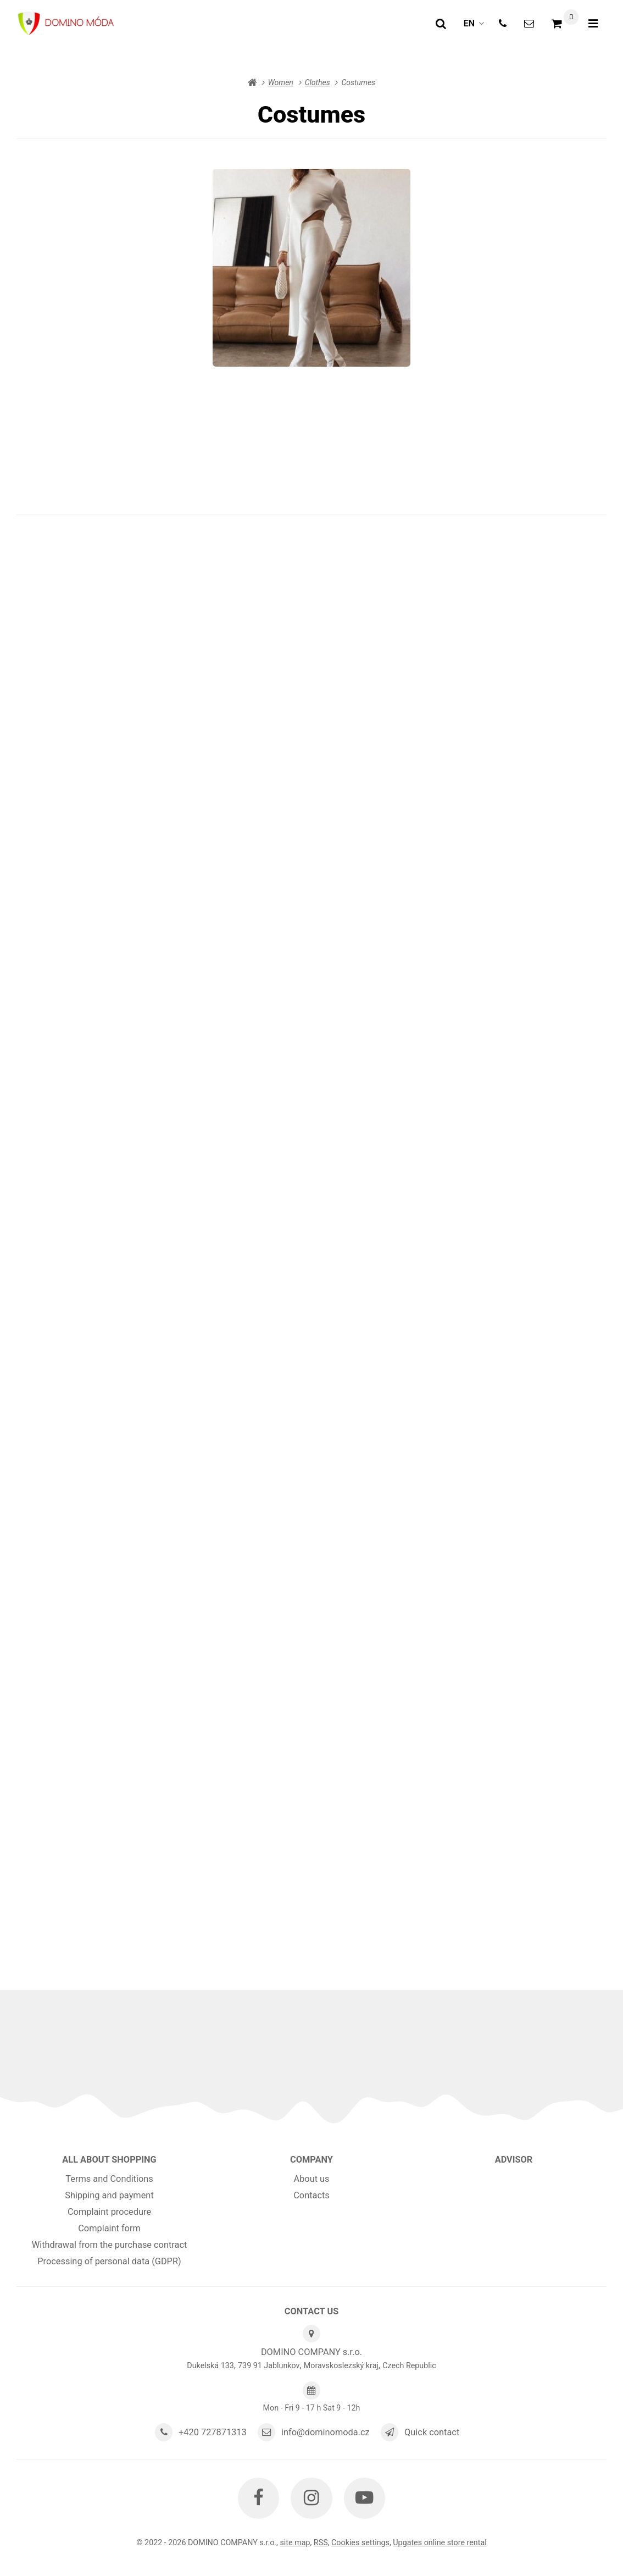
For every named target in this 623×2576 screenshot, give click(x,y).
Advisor (514, 2159)
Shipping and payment (109, 2195)
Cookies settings (360, 2542)
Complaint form (109, 2228)
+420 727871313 (213, 2432)
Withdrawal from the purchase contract (109, 2245)
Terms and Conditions (109, 2179)
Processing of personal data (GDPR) (109, 2261)
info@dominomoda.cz (325, 2432)
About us (311, 2179)
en (477, 26)
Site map (295, 2542)
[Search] (441, 23)
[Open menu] (593, 23)
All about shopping (109, 2159)
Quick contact (431, 2432)
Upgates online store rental (439, 2542)
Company (311, 2159)
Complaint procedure (109, 2212)
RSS (321, 2542)
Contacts (311, 2195)
